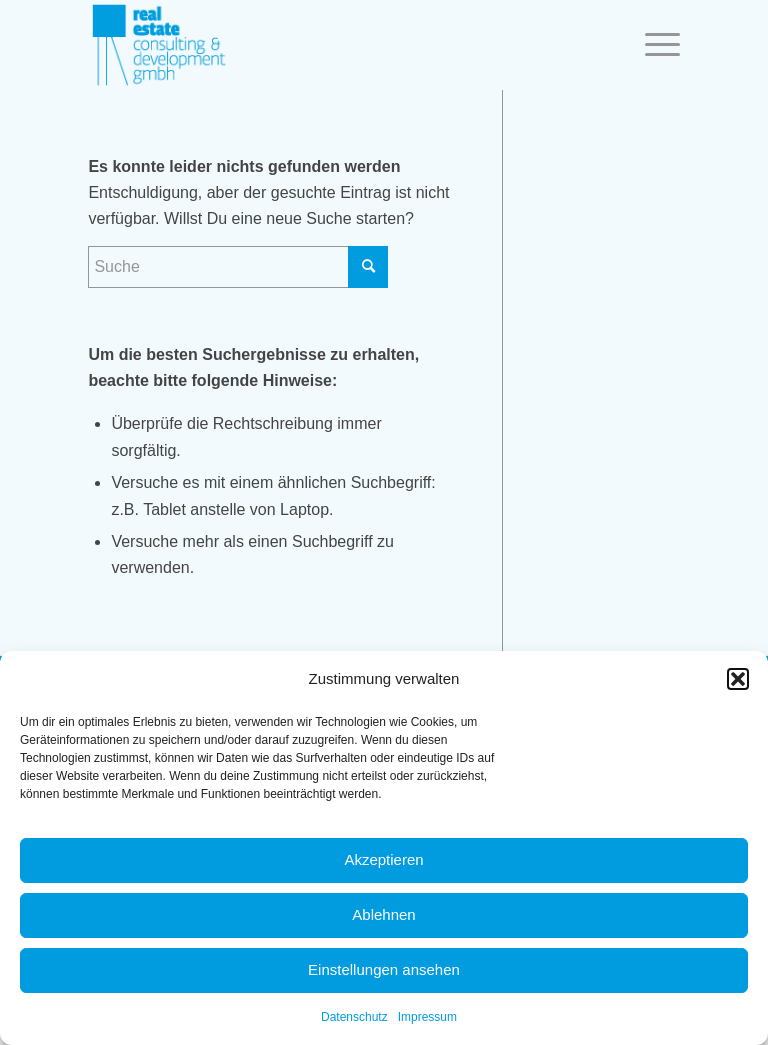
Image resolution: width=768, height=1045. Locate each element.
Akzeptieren (383, 859)
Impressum (427, 1017)
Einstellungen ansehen (384, 969)
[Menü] (652, 45)
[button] (738, 679)
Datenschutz (354, 1017)
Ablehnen (383, 914)
